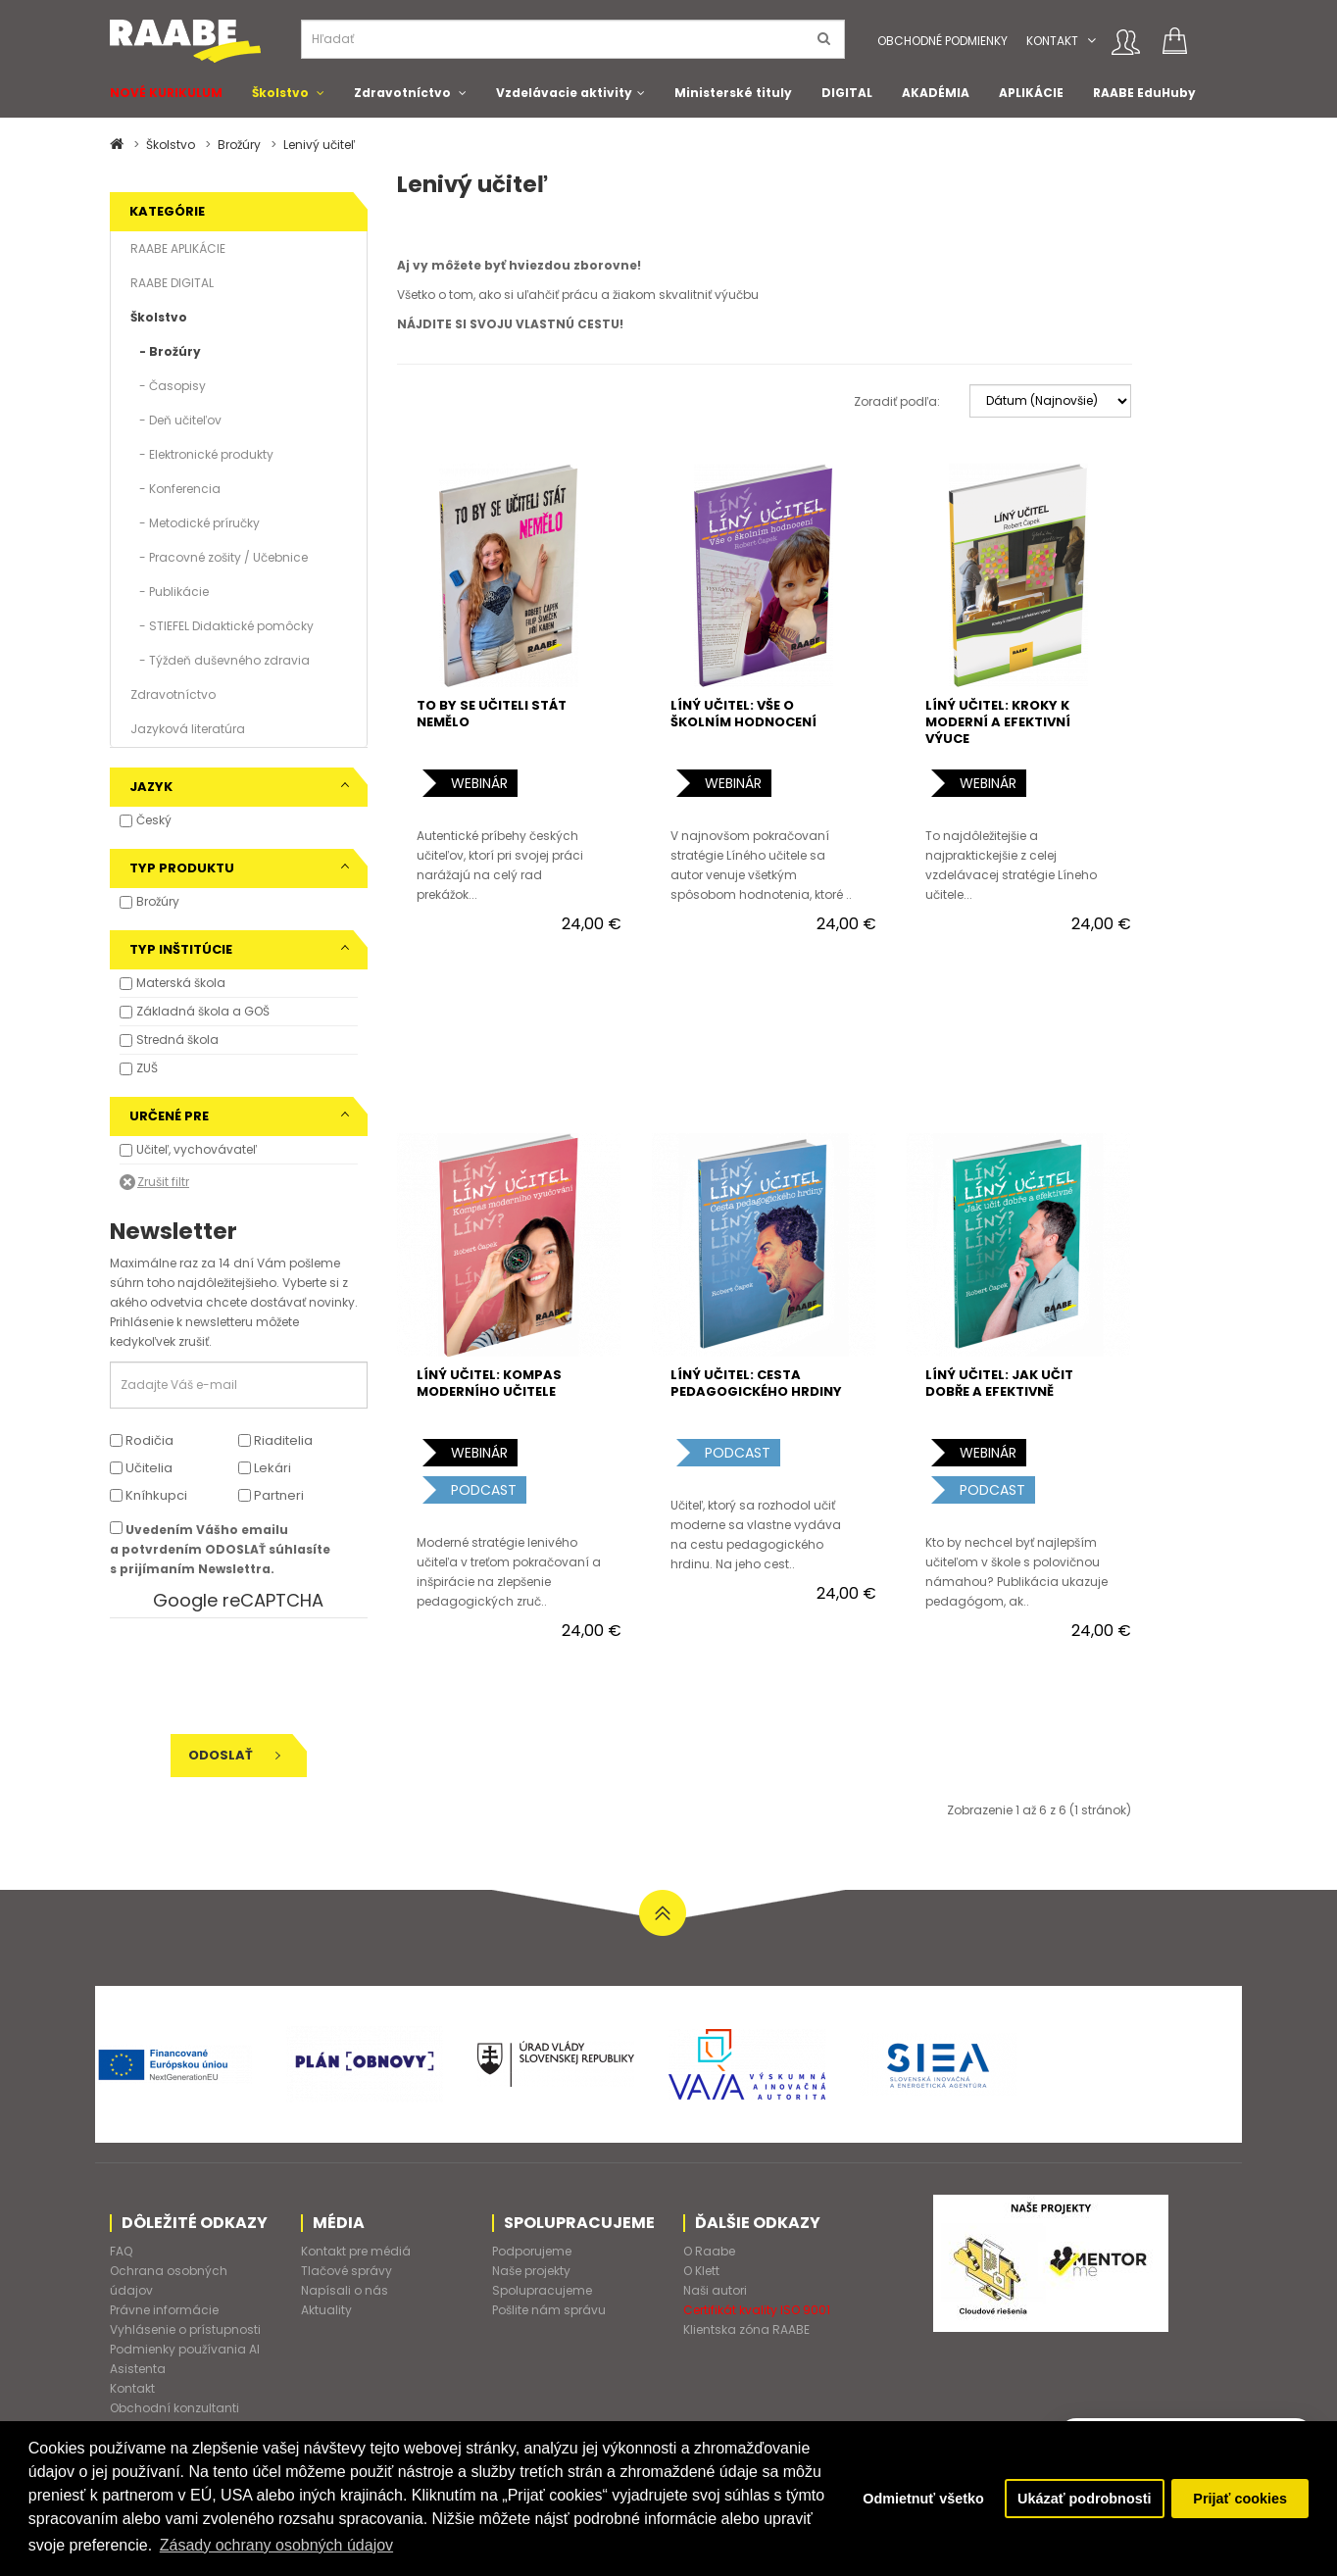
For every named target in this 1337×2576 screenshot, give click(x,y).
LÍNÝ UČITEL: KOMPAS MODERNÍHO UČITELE (489, 1383)
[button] (1091, 40)
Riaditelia (275, 1440)
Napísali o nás (344, 2290)
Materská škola (180, 982)
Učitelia (141, 1468)
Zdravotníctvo (402, 92)
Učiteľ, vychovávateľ (196, 1149)
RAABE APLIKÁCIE (177, 248)
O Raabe (709, 2251)
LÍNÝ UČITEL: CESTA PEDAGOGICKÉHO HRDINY (756, 1383)
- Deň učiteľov (176, 420)
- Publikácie (169, 591)
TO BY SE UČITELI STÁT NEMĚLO (492, 713)
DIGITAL (846, 92)
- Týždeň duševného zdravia (220, 660)
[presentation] (244, 1676)
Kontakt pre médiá (356, 2251)
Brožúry (239, 144)
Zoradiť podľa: (897, 401)
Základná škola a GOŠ (203, 1011)
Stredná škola (177, 1039)
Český (154, 820)
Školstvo (280, 92)
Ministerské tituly (733, 92)
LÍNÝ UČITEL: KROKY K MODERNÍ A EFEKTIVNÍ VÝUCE (997, 722)
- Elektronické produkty (201, 454)
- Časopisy (168, 385)
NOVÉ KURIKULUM (166, 92)
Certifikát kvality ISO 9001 (756, 2310)
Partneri (271, 1495)
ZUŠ (147, 1068)
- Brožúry (165, 351)
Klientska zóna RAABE (746, 2329)
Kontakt (1052, 40)
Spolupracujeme (542, 2290)
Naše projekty (531, 2270)
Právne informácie (164, 2310)
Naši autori (715, 2290)
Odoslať (234, 1755)
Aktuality (326, 2310)
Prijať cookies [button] (1240, 2498)
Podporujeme (531, 2251)
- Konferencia (175, 488)
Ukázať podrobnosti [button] (1084, 2498)
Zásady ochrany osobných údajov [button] (276, 2545)
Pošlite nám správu (549, 2310)
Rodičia (141, 1440)
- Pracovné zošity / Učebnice (219, 557)
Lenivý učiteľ (319, 144)
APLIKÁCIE (1031, 92)
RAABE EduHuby (1144, 92)
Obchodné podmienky (942, 40)
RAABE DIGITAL (172, 282)
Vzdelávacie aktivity (564, 92)
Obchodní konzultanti (174, 2408)
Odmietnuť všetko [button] (923, 2498)
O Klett (701, 2270)
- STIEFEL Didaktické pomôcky (222, 626)
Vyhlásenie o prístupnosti (185, 2329)
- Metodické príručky (195, 523)
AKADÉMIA (935, 92)
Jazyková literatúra (187, 728)
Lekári (264, 1468)
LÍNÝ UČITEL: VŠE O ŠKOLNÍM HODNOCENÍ (743, 713)
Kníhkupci (148, 1495)
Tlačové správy (346, 2270)
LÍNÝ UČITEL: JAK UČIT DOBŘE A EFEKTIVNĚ (999, 1383)
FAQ (121, 2251)
